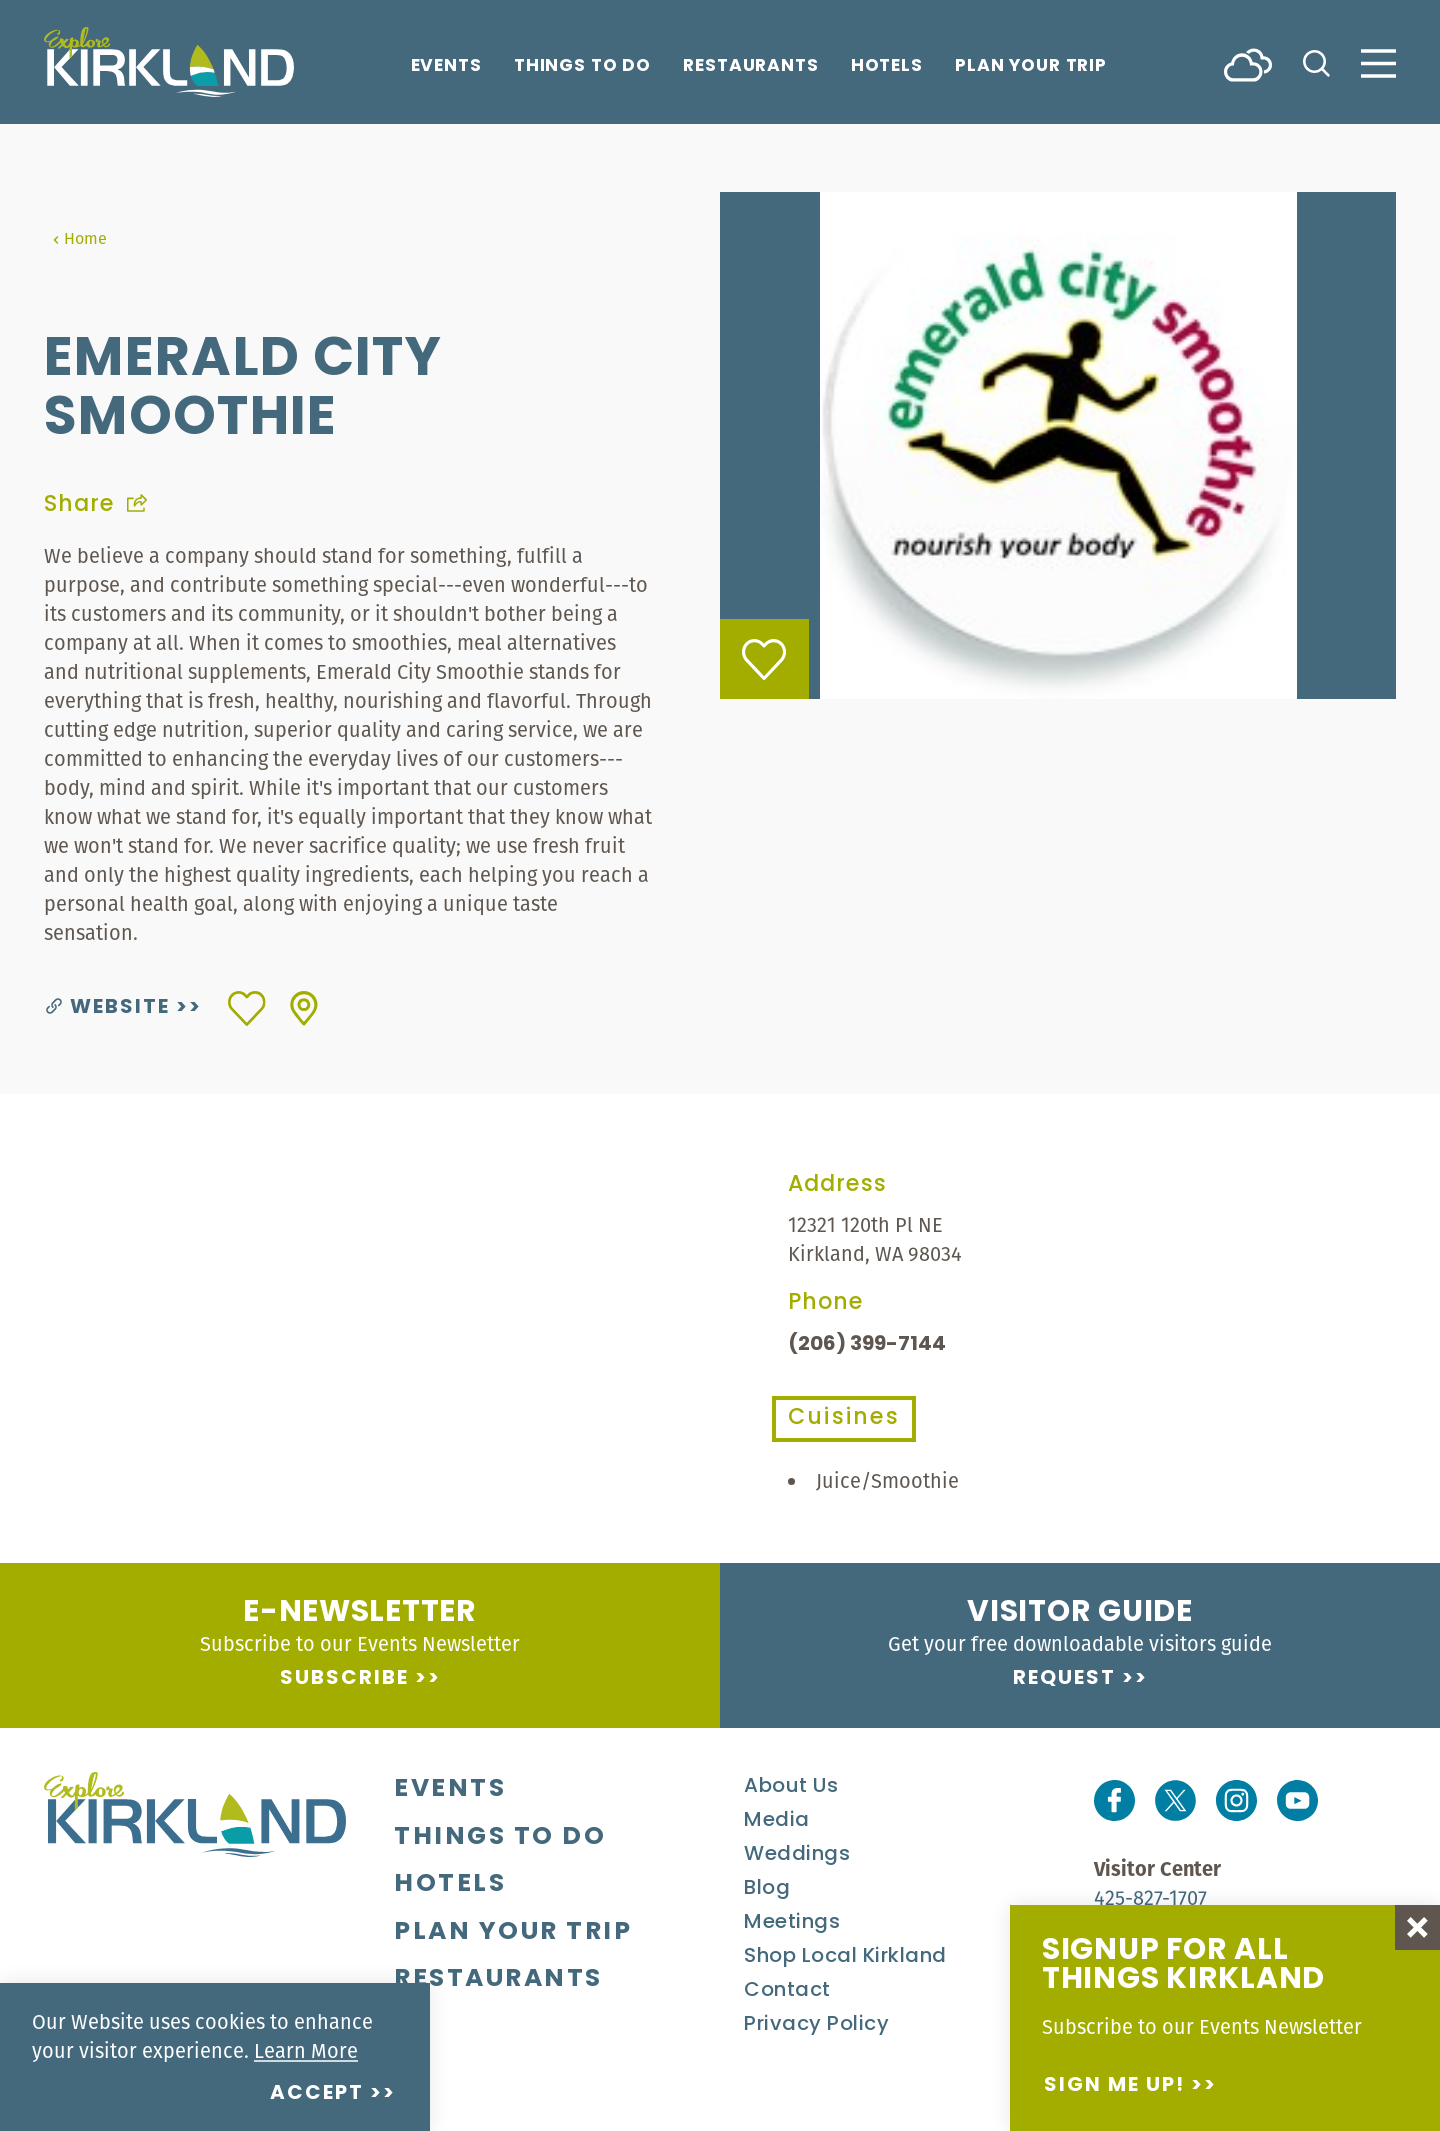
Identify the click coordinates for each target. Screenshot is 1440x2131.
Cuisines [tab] (844, 1418)
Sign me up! (1114, 2086)
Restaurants (751, 67)
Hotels (887, 67)
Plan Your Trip (1031, 67)
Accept (317, 2094)
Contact (787, 1991)
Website (108, 1008)
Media (777, 1821)
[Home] (169, 62)
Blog (767, 1889)
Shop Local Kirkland (845, 1957)
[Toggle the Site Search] (1316, 61)
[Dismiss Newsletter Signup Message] (1417, 1927)
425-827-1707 (1150, 1897)
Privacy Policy (816, 2025)
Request (1064, 1679)
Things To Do (582, 67)
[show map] (304, 1008)
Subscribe (344, 1679)
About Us (791, 1787)
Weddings (797, 1855)
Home (79, 238)
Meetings (792, 1923)
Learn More (306, 2050)
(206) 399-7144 (867, 1345)
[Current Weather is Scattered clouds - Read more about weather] (1248, 63)
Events (446, 67)
